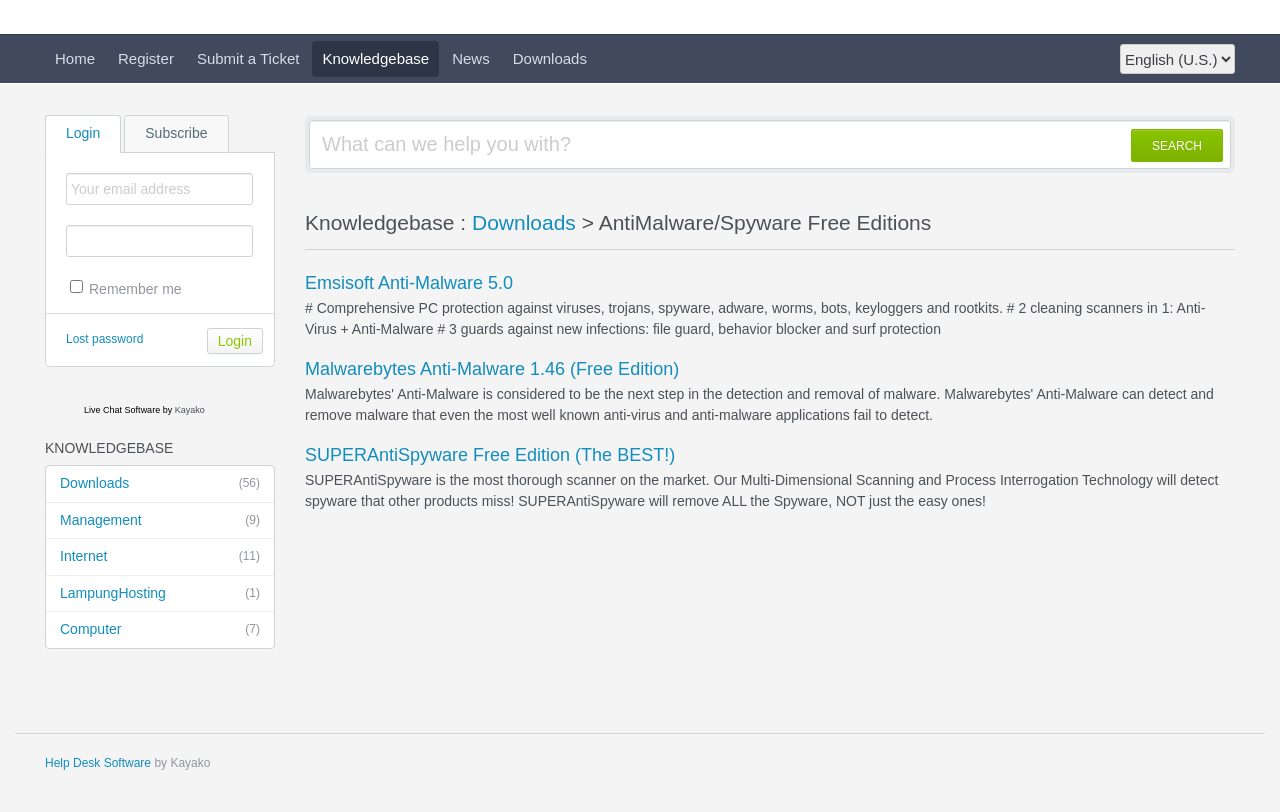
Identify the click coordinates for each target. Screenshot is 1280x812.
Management (160, 521)
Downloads (550, 58)
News (471, 58)
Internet (160, 557)
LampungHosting (160, 594)
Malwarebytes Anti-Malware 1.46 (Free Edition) (492, 369)
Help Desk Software (98, 763)
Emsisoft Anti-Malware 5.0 (409, 283)
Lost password (104, 339)
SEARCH (1177, 146)
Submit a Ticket (248, 58)
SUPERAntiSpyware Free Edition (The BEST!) (490, 455)
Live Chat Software (122, 410)
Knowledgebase (375, 58)
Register (146, 58)
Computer (160, 630)
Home (75, 58)
